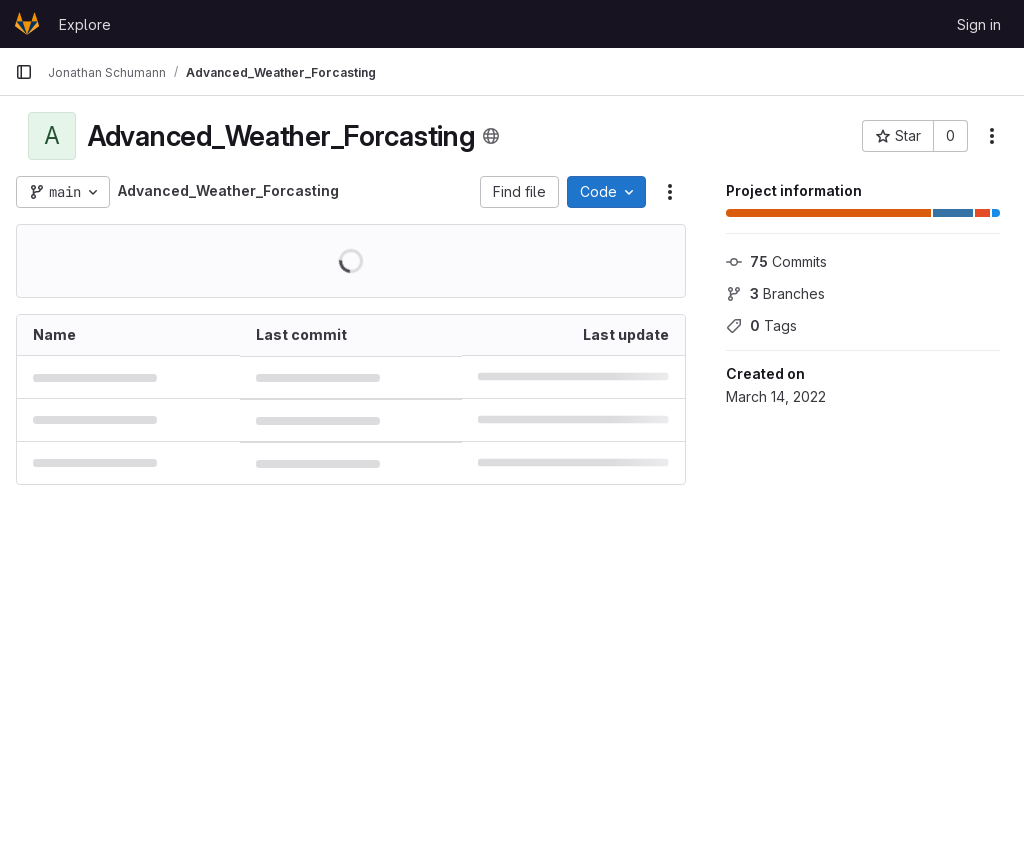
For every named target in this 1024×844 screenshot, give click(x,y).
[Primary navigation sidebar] (24, 72)
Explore (85, 24)
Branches (775, 293)
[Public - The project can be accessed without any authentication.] (491, 136)
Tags (761, 325)
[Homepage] (27, 24)
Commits (776, 261)
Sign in (979, 24)
